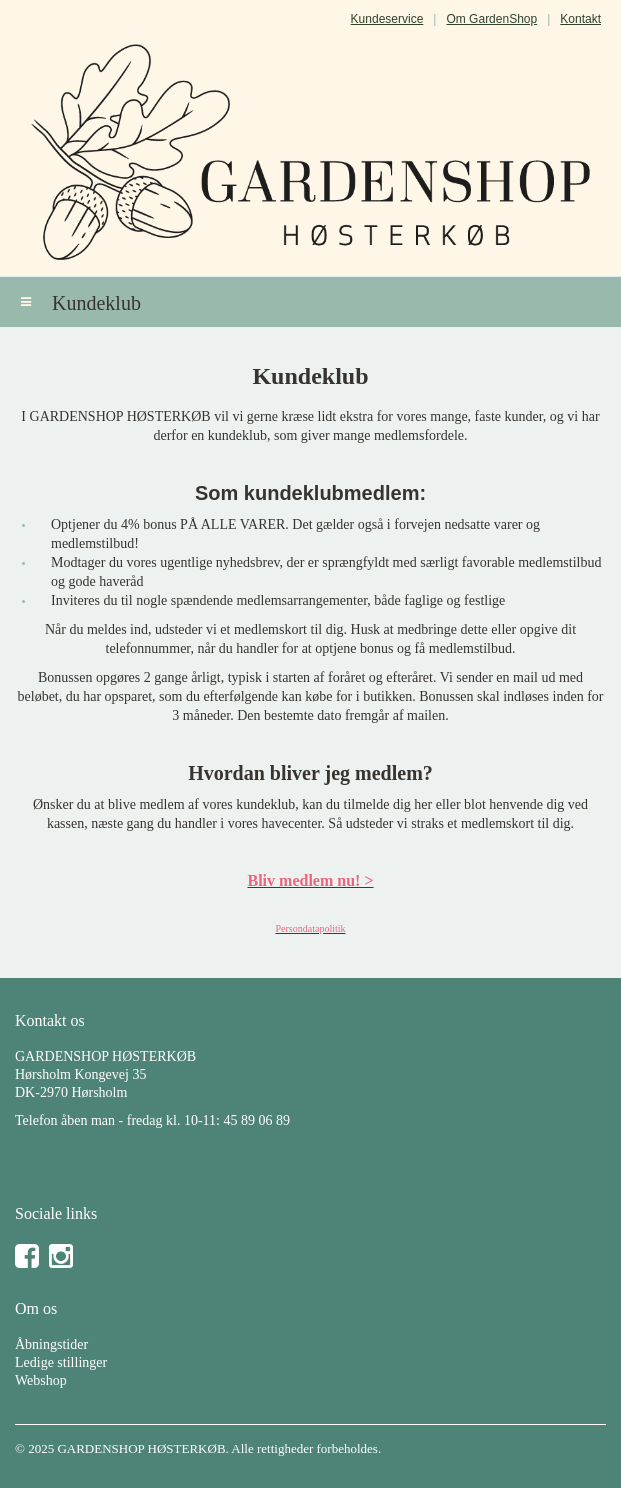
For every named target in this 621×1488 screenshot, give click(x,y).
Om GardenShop (491, 19)
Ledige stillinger (61, 1362)
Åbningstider (51, 1344)
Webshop (41, 1380)
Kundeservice (387, 19)
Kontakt (580, 19)
